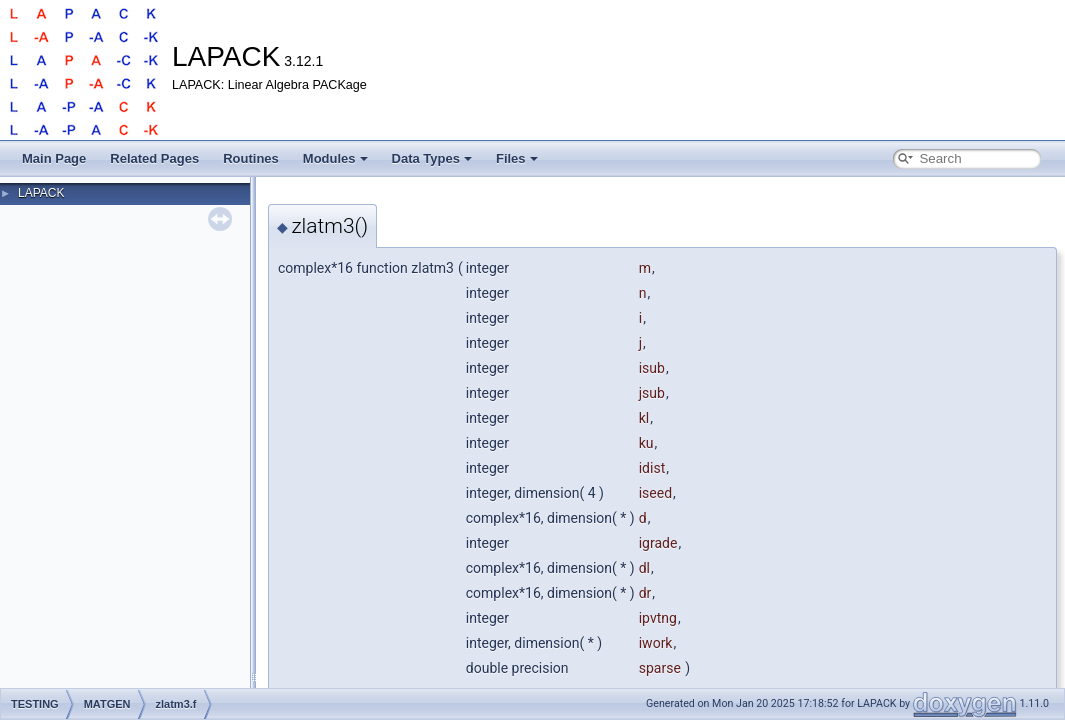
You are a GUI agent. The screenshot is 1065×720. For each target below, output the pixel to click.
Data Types (432, 158)
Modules (335, 158)
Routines (251, 158)
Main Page (54, 158)
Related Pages (154, 158)
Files (517, 158)
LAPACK (41, 193)
